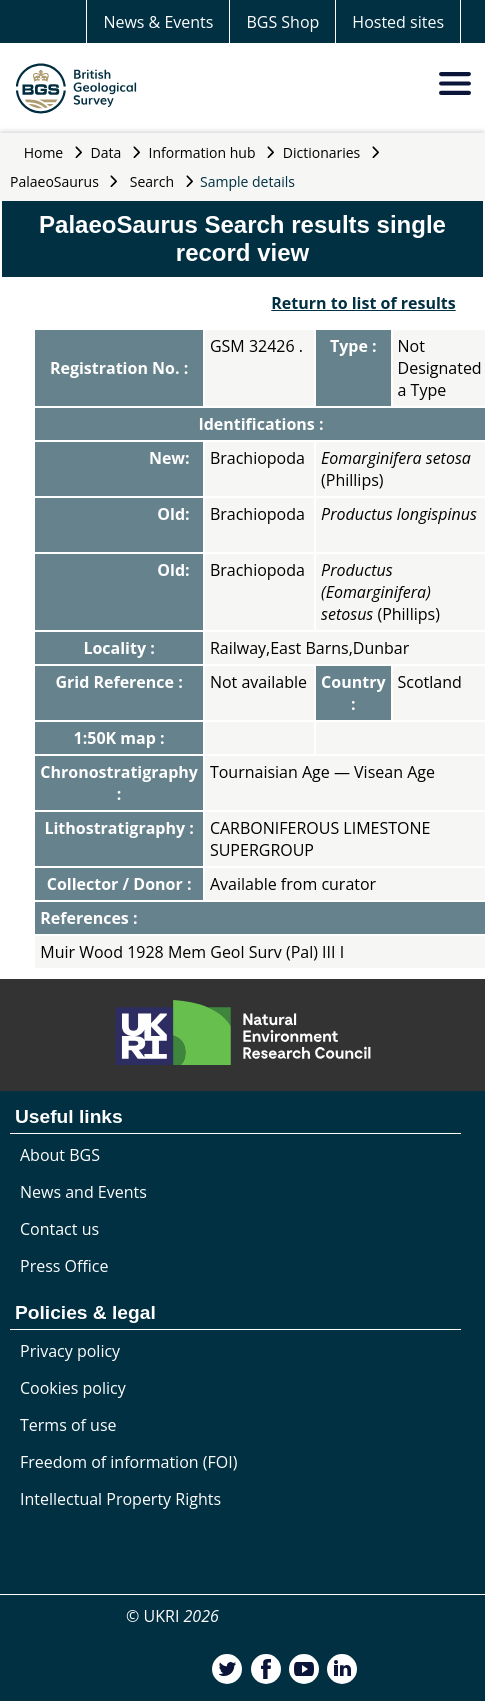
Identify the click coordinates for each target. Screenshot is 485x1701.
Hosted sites (398, 22)
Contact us (59, 1229)
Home (44, 152)
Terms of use (68, 1425)
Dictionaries (322, 152)
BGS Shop (282, 22)
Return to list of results (363, 303)
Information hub (202, 152)
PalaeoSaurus (54, 181)
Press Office (64, 1266)
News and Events (83, 1192)
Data (106, 152)
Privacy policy (70, 1351)
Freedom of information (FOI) (128, 1462)
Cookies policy (73, 1388)
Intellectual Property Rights (120, 1499)
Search (152, 181)
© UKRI (172, 1616)
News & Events (158, 22)
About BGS (60, 1155)
